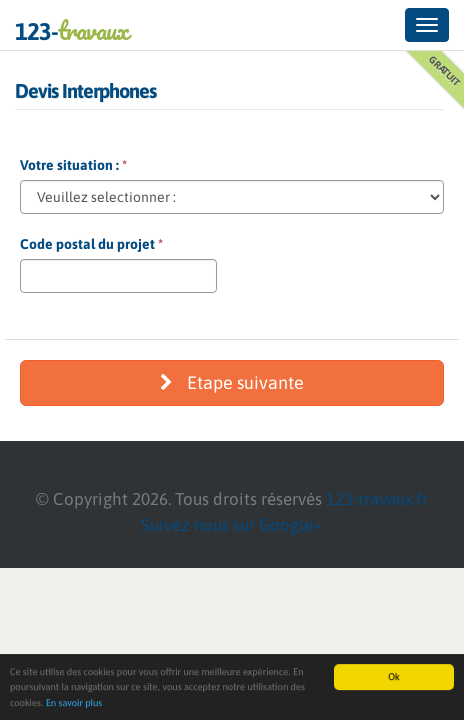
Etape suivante (232, 382)
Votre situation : (73, 165)
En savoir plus (74, 703)
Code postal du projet (91, 244)
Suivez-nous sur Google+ (232, 525)
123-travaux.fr (377, 499)
